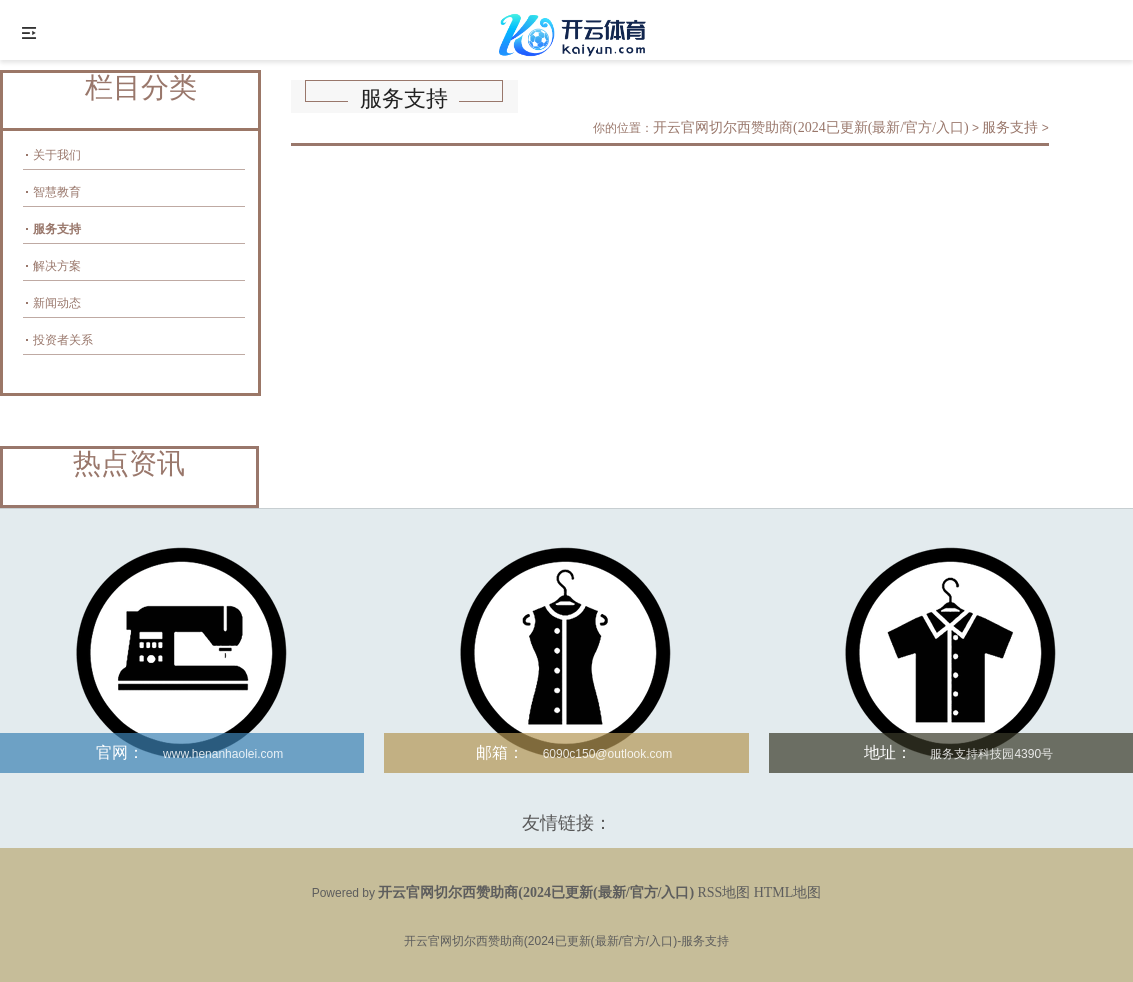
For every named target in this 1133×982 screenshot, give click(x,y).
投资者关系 (63, 340)
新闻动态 (57, 303)
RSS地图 (723, 892)
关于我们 (57, 155)
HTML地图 (788, 892)
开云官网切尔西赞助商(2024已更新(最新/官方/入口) (811, 127)
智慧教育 (57, 192)
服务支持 (57, 229)
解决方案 (57, 266)
